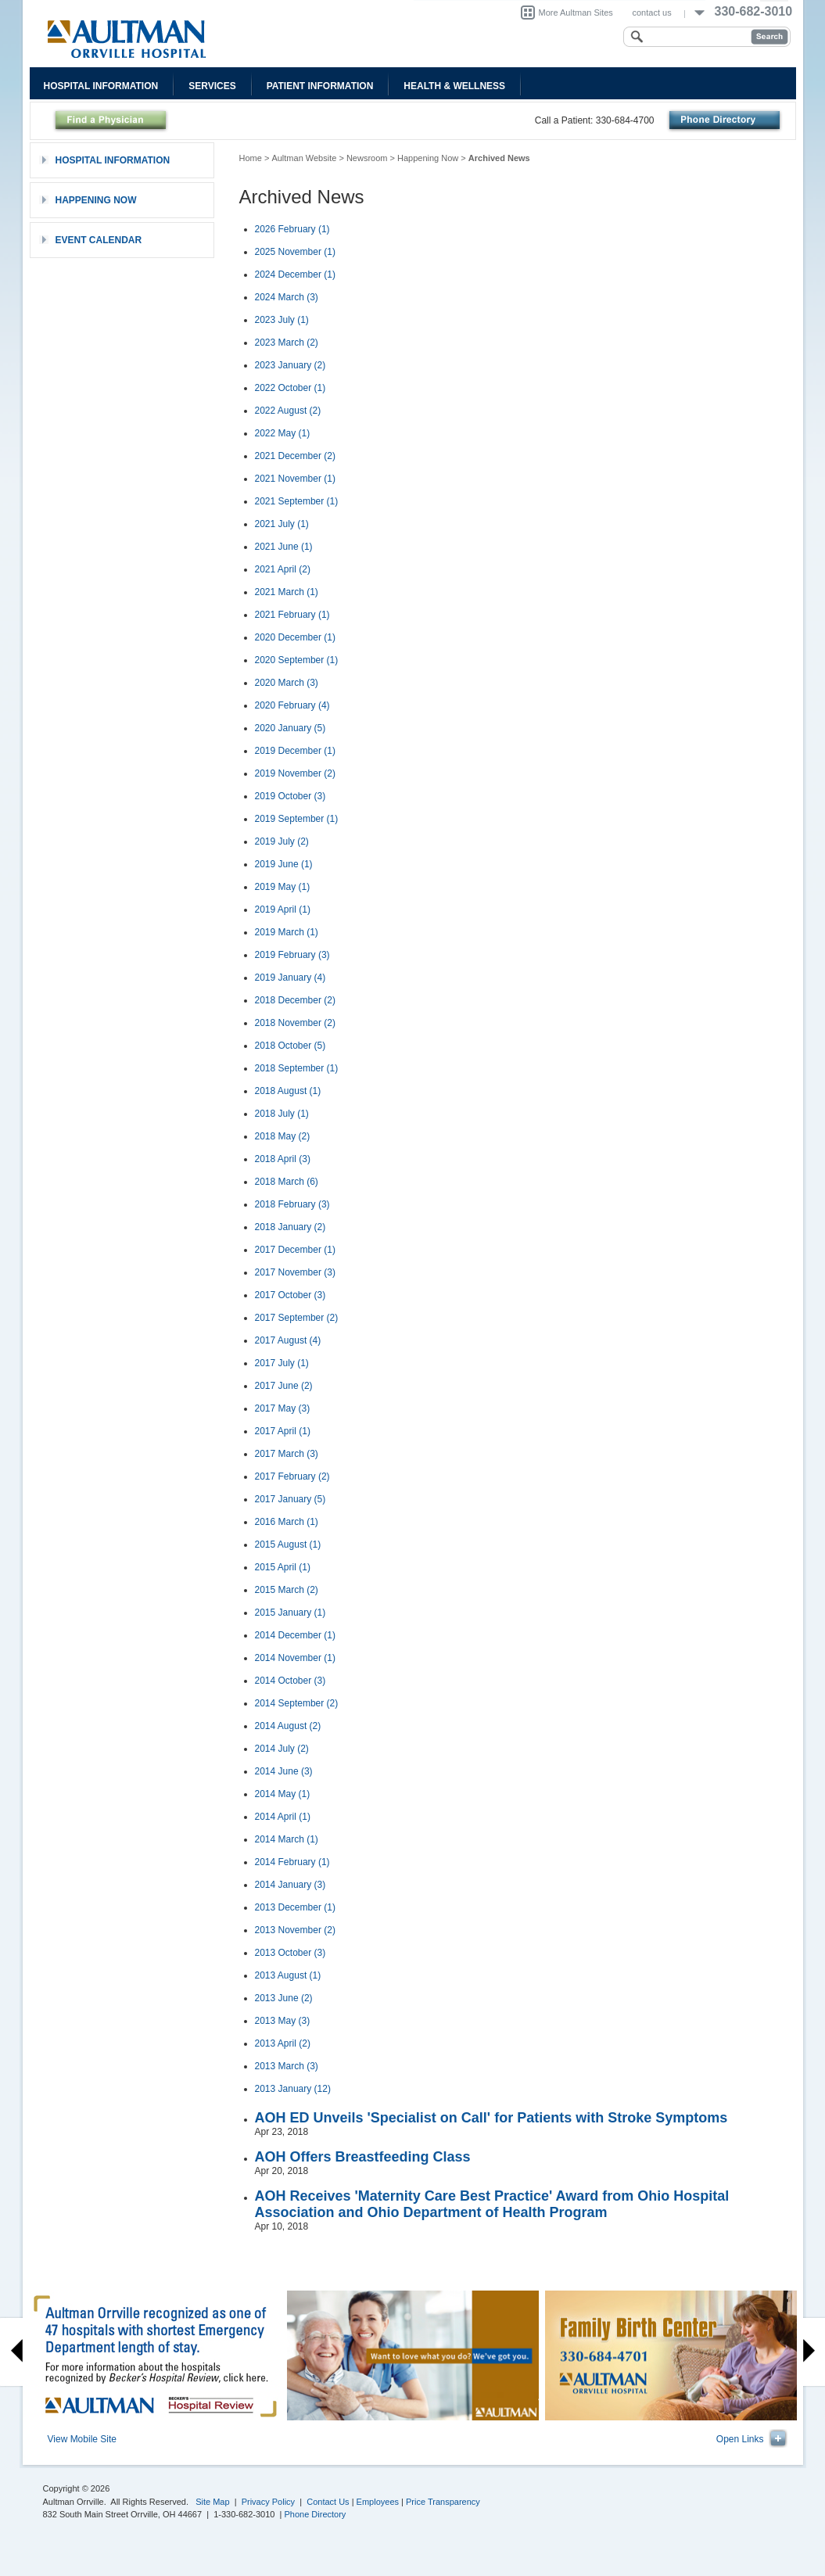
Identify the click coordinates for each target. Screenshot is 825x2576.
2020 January (290, 728)
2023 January (290, 365)
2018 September (297, 1068)
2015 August (288, 1544)
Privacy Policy (268, 2501)
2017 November (295, 1272)
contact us (652, 12)
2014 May (282, 1793)
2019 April (282, 909)
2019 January (290, 977)
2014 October (290, 1680)
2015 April (282, 1567)
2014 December (295, 1635)
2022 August (288, 410)
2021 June (284, 546)
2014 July (282, 1748)
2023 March (286, 342)
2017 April (282, 1431)
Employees (378, 2501)
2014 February (292, 1862)
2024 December (295, 274)
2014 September (297, 1703)
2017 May (282, 1408)
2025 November (295, 251)
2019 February (292, 954)
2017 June (284, 1385)
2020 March (286, 682)
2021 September (297, 501)
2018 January (290, 1227)
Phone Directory (315, 2514)
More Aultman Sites (576, 12)
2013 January (293, 2088)
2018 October (290, 1045)
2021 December (295, 455)
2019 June (284, 864)
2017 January (290, 1499)
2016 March (286, 1521)
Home (250, 158)
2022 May (282, 433)
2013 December (295, 1907)
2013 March (286, 2066)
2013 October (290, 1952)
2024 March (286, 297)
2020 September (297, 660)
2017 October (290, 1295)
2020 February (292, 705)
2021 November (295, 478)
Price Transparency (443, 2501)
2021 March (286, 592)
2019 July (282, 841)
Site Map (212, 2501)
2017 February (292, 1476)
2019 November (295, 773)
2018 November (295, 1022)
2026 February (292, 229)
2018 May (282, 1136)
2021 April (282, 569)
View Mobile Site (82, 2439)
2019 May (282, 886)
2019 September (297, 818)
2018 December (295, 1000)
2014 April (282, 1816)
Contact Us (328, 2501)
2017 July (282, 1363)
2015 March (286, 1589)
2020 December (295, 637)
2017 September (297, 1317)
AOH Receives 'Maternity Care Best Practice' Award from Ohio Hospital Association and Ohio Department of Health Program (492, 2204)
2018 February (292, 1204)
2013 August (288, 1975)
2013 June (284, 1998)
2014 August (288, 1725)
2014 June (284, 1771)
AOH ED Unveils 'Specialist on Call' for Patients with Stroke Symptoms (491, 2118)
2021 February (292, 614)
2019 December (295, 750)
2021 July (282, 523)
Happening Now (427, 158)
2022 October (290, 387)
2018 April (282, 1158)
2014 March (286, 1839)
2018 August (288, 1090)
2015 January (290, 1612)
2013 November (295, 1930)
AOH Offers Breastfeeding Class (363, 2157)
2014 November (295, 1657)
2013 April (282, 2043)
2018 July (282, 1113)
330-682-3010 (754, 11)
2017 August (288, 1340)
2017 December (295, 1249)
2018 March (286, 1181)
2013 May (282, 2020)
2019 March (286, 932)
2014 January (290, 1884)
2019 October (290, 796)
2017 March (286, 1453)
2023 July (282, 319)
